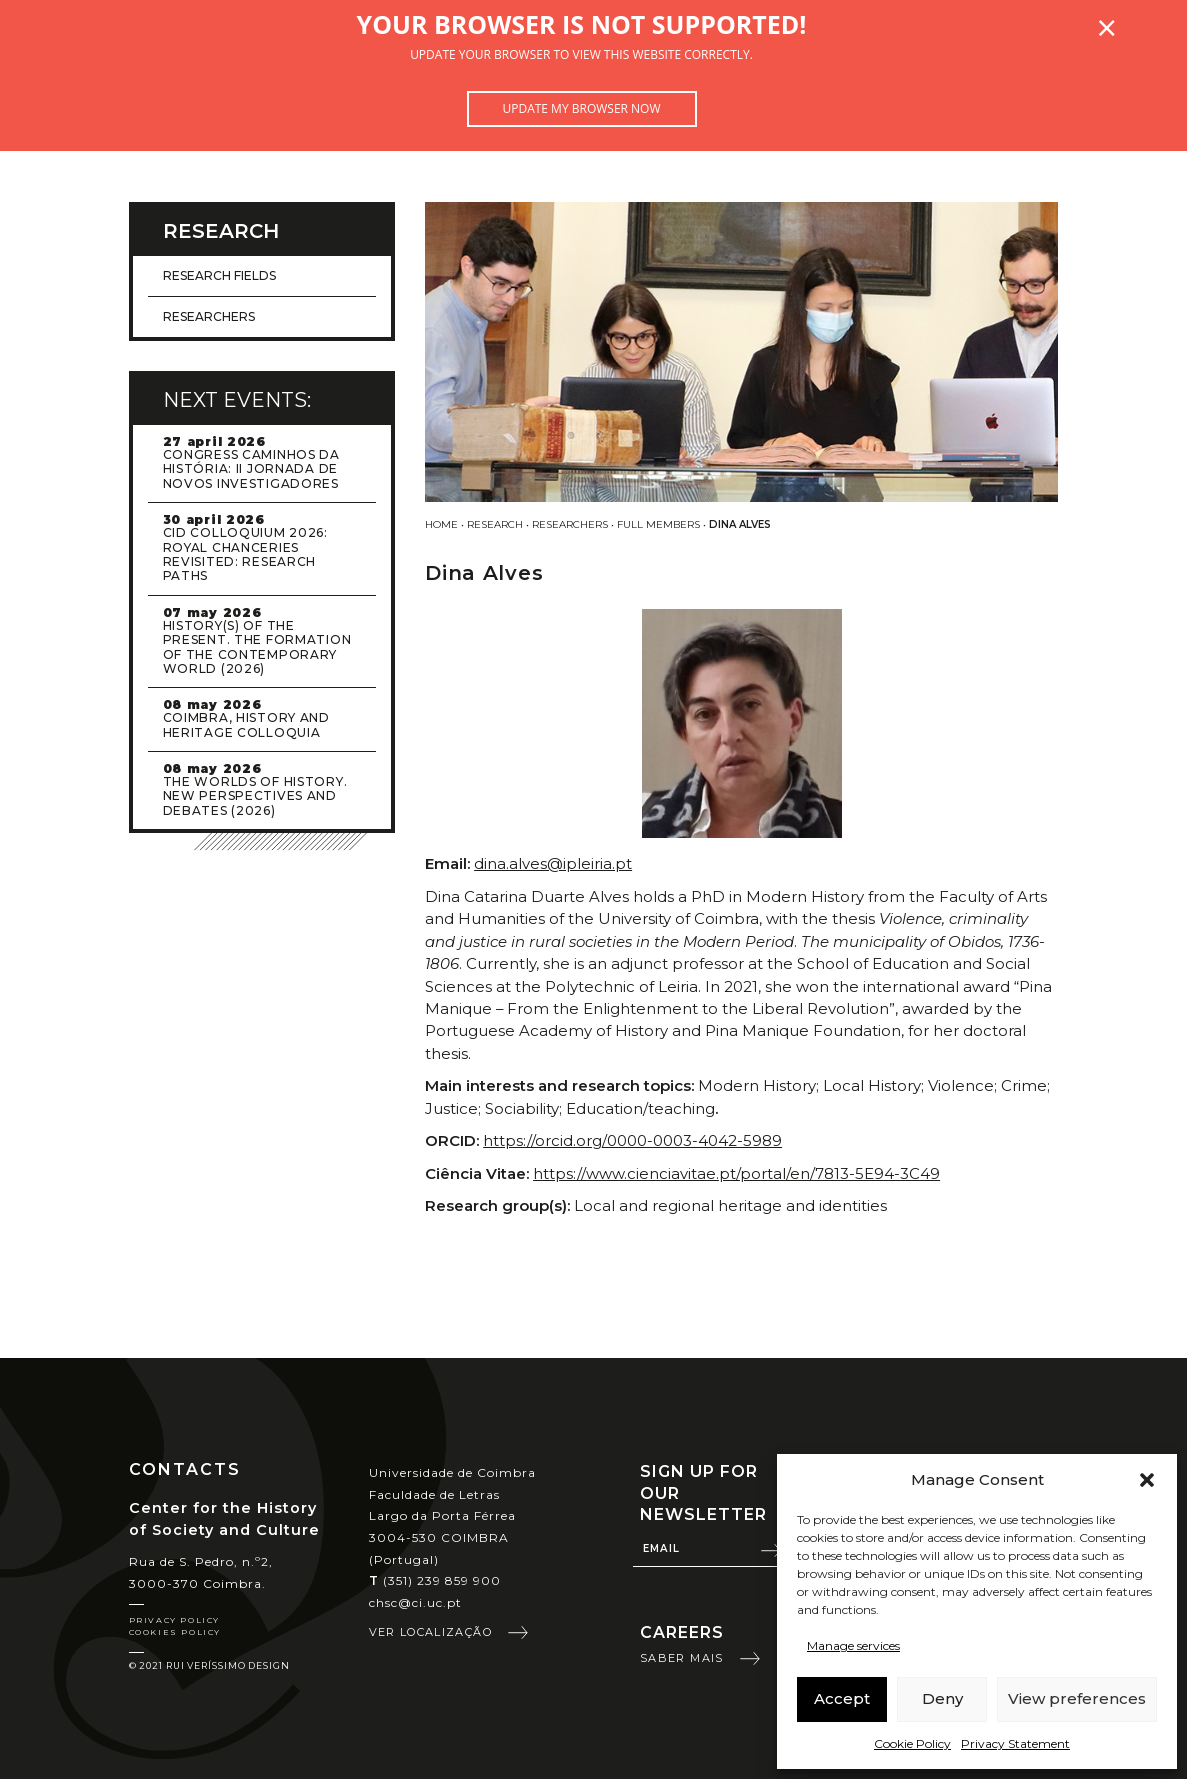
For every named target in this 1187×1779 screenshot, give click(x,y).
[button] (1147, 1480)
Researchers (570, 524)
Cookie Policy (912, 1743)
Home (441, 524)
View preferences (1077, 1698)
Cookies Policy (175, 1632)
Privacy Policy (174, 1620)
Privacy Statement (1015, 1743)
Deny (942, 1698)
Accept (842, 1698)
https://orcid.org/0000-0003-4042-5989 (632, 1140)
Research (495, 524)
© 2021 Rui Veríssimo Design (209, 1665)
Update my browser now (581, 108)
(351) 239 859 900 (435, 1580)
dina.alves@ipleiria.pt (553, 863)
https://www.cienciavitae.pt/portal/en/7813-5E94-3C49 (736, 1173)
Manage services (853, 1645)
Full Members (658, 524)
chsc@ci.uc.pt (416, 1602)
